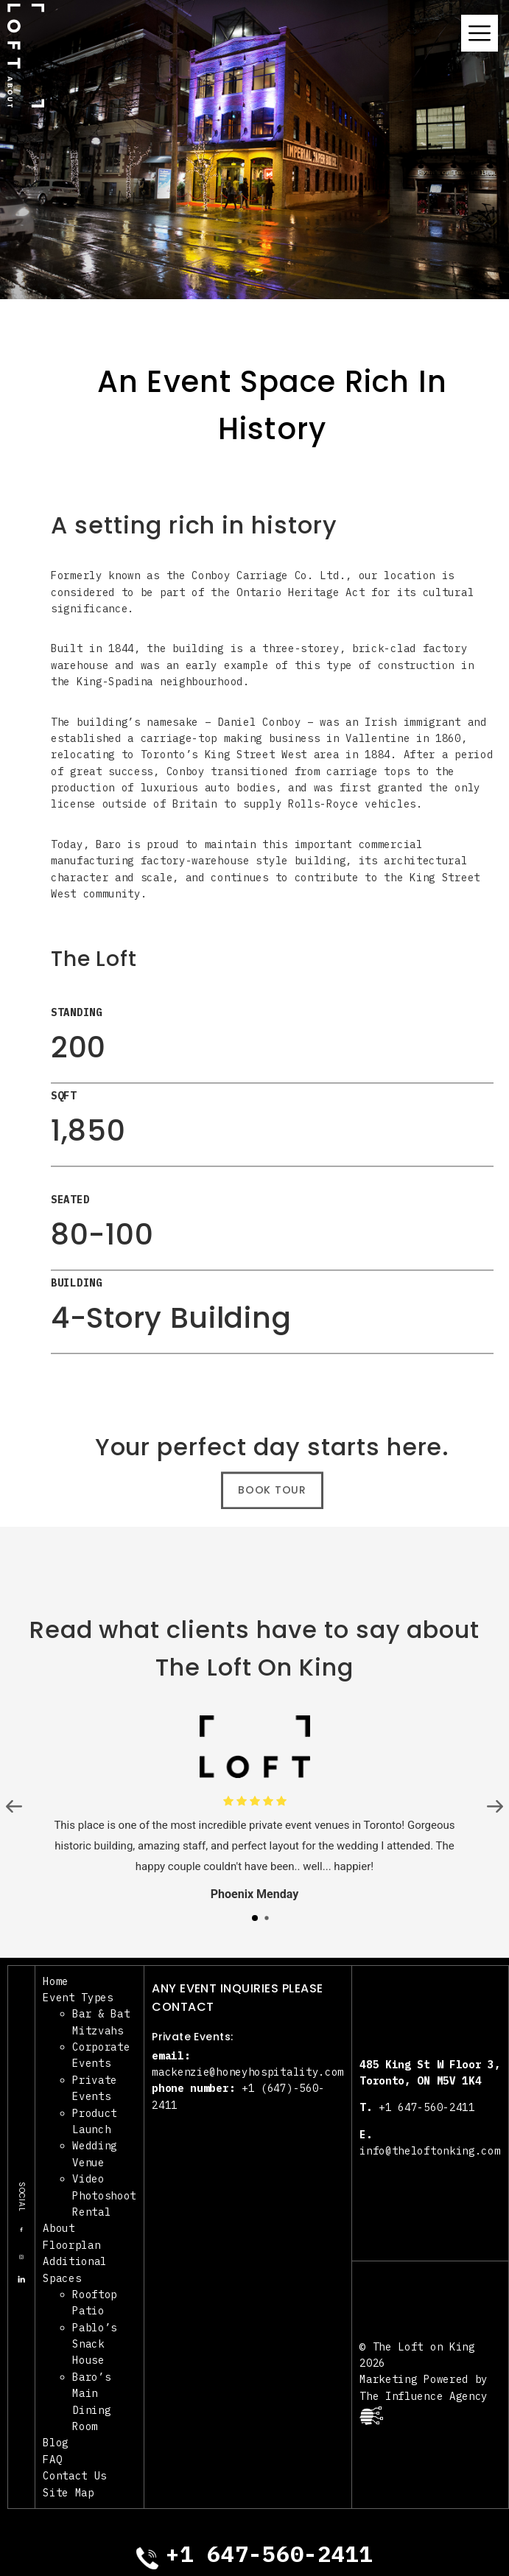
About (59, 2228)
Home (56, 1981)
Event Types (78, 1997)
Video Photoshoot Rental (104, 2195)
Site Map (68, 2492)
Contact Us (75, 2475)
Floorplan (71, 2245)
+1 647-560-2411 (417, 2107)
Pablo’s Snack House (94, 2344)
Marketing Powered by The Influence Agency (423, 2398)
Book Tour (272, 1498)
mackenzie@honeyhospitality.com (248, 2072)
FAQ (52, 2459)
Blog (56, 2442)
